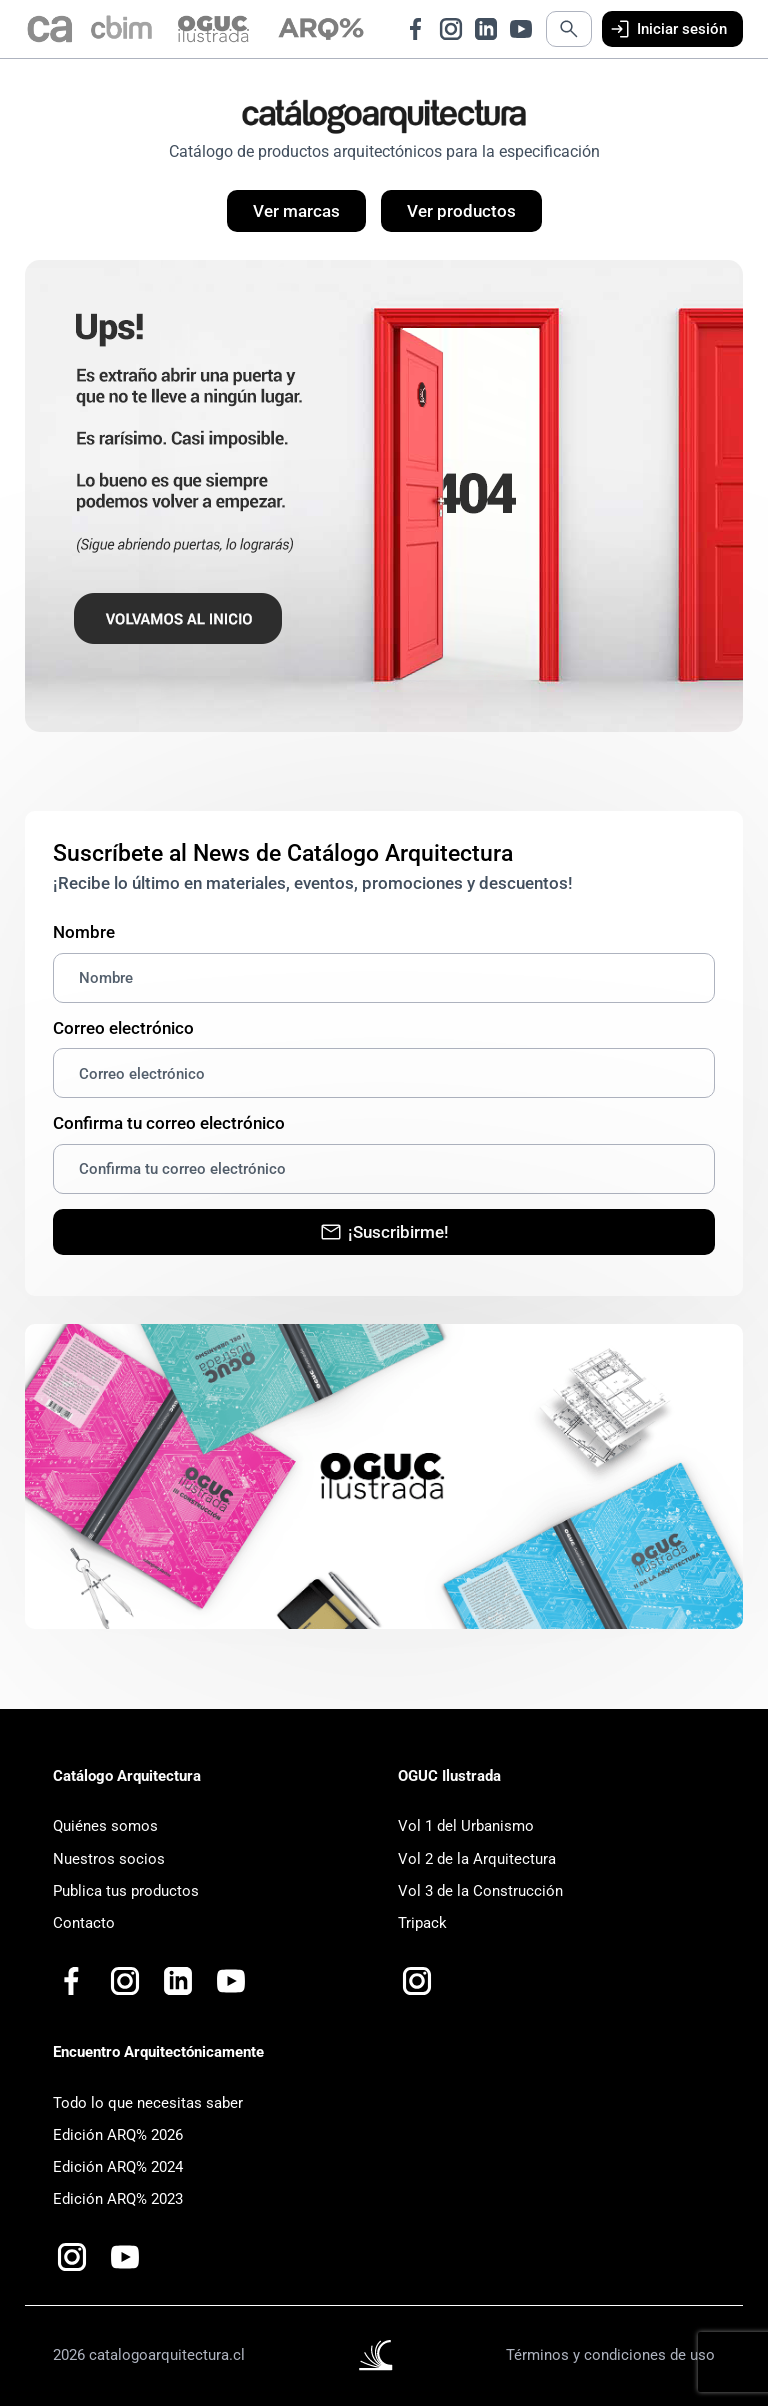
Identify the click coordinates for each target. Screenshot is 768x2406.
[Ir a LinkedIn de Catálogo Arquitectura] (486, 29)
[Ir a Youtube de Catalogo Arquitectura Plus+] (231, 1981)
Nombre (84, 932)
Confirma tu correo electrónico (169, 1123)
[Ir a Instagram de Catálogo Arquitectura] (451, 29)
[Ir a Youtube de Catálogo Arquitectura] (521, 29)
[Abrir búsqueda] (569, 29)
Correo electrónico (123, 1028)
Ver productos (461, 211)
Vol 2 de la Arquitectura (477, 1859)
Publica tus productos (126, 1891)
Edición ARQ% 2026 (118, 2135)
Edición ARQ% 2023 (118, 2199)
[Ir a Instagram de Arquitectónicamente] (72, 2257)
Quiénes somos (105, 1826)
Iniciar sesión (667, 29)
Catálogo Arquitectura (127, 1776)
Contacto (84, 1923)
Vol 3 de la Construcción (480, 1891)
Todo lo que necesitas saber (148, 2103)
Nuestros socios (109, 1859)
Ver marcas (296, 211)
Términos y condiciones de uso (610, 2355)
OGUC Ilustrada (449, 1776)
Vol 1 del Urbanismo (466, 1826)
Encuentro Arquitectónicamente (158, 2052)
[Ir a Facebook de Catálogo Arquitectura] (416, 29)
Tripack (422, 1923)
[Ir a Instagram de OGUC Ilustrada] (417, 1981)
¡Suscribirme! (384, 1232)
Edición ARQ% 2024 (118, 2167)
